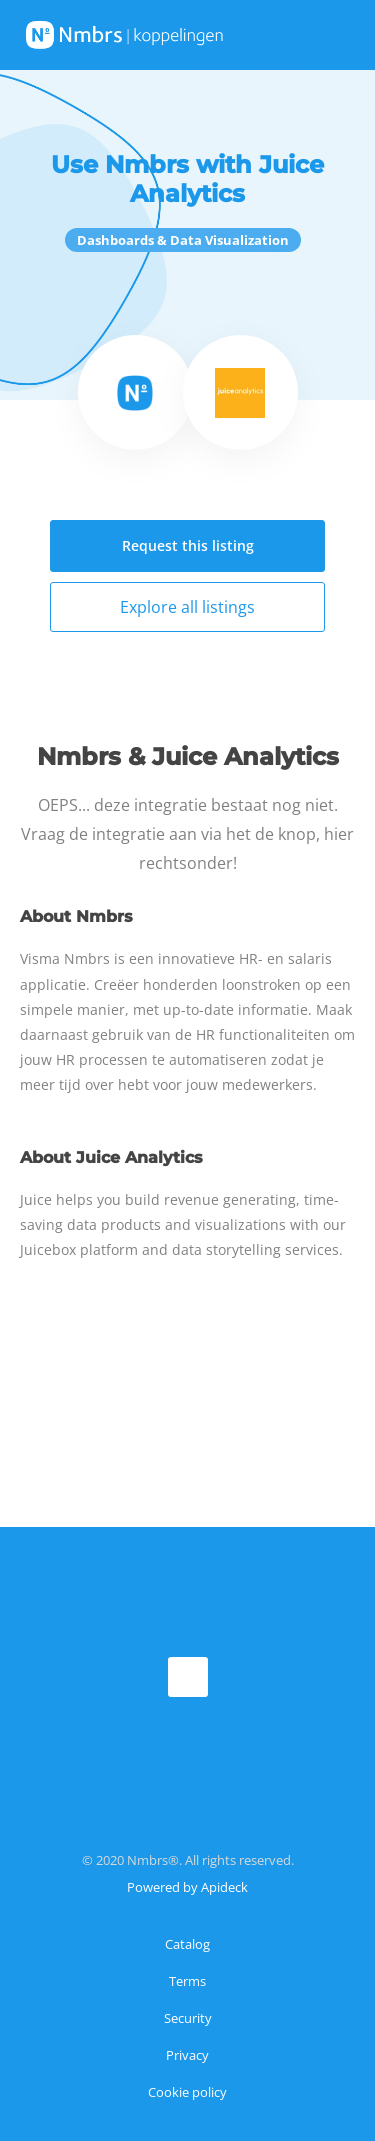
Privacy (187, 2055)
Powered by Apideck (187, 1887)
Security (188, 2018)
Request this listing (188, 545)
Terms (187, 1981)
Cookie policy (187, 2092)
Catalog (187, 1944)
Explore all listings (187, 607)
